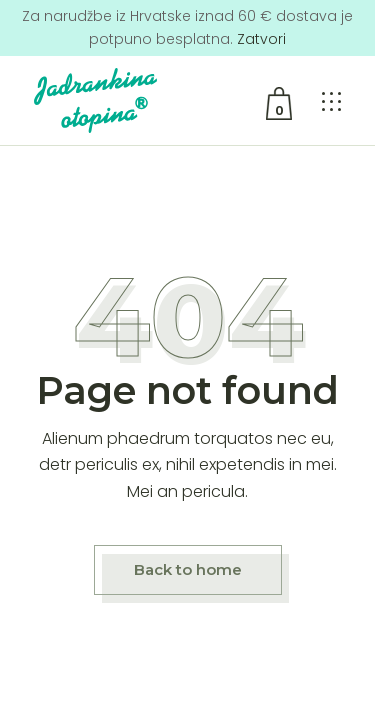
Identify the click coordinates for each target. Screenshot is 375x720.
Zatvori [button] (261, 39)
